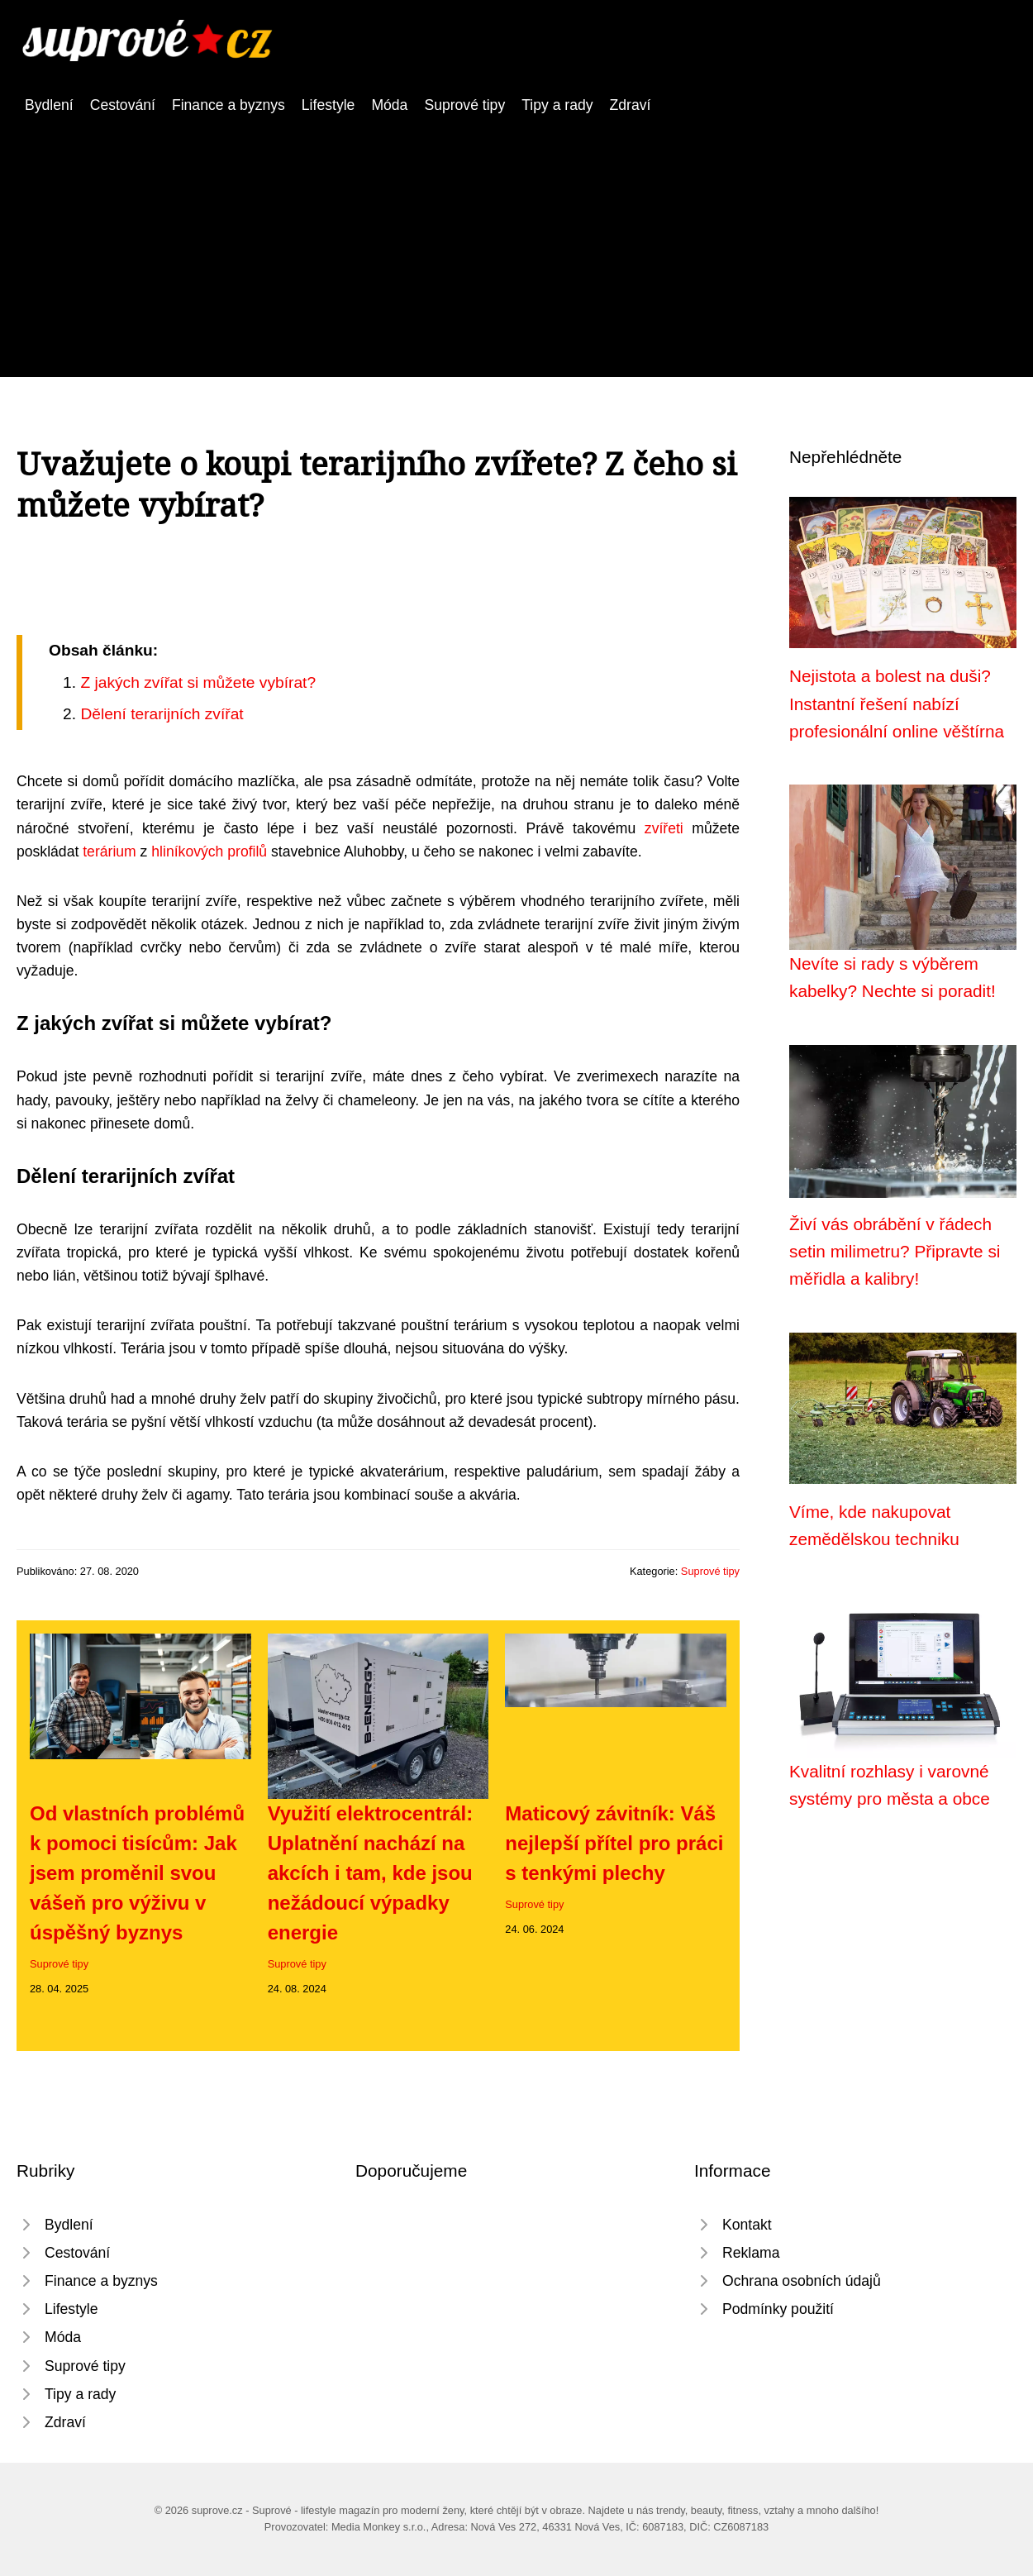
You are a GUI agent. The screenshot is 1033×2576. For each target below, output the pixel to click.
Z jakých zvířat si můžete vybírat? (198, 682)
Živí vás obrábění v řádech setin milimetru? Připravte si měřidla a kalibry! (894, 1251)
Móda (389, 105)
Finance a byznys (228, 105)
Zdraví (630, 105)
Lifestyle (328, 105)
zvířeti (664, 828)
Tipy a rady (557, 105)
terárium (109, 851)
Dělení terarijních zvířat (161, 714)
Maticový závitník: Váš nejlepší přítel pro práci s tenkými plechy (614, 1843)
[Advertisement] (516, 240)
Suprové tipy (464, 105)
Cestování (122, 105)
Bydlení (49, 105)
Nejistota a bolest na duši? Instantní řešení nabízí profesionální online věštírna (896, 703)
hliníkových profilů (209, 851)
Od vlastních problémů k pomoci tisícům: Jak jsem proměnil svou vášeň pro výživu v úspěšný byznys (137, 1873)
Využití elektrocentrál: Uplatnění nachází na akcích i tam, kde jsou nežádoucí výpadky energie (371, 1873)
